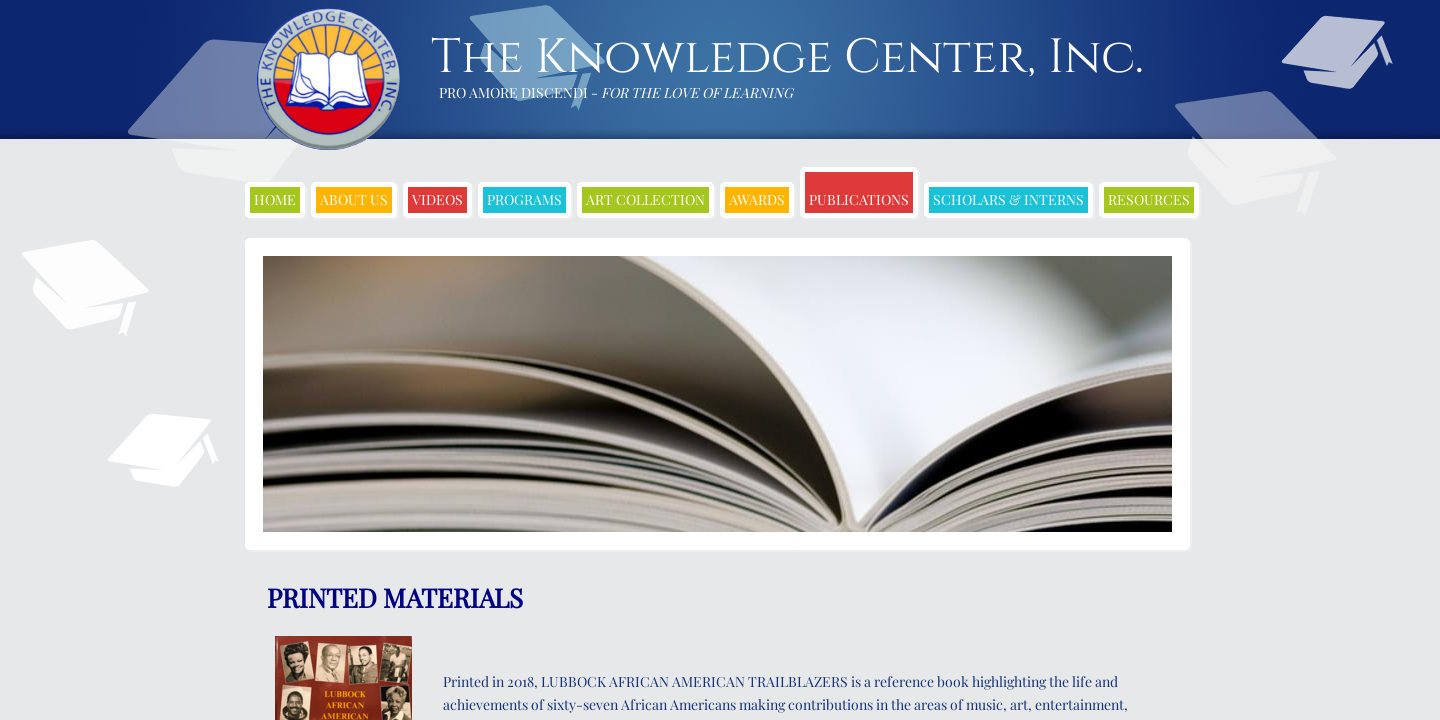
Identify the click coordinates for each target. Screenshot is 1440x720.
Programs (524, 199)
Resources (1149, 199)
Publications (859, 199)
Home (275, 199)
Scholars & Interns (1008, 199)
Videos (437, 199)
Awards (757, 199)
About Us (354, 199)
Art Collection (645, 199)
